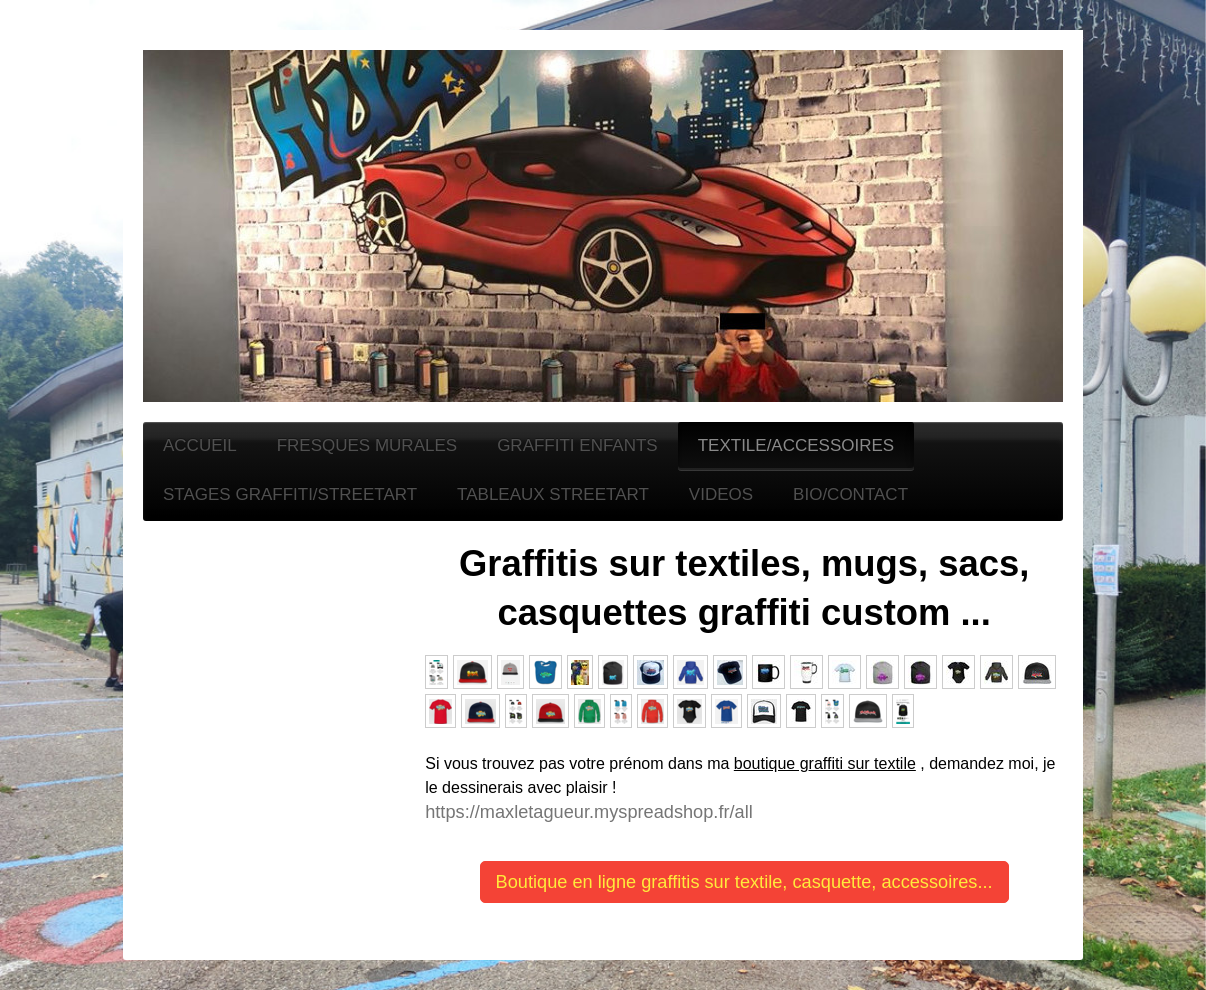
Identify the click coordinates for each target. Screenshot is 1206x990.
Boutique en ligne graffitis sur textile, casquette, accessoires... (744, 882)
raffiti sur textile (862, 763)
